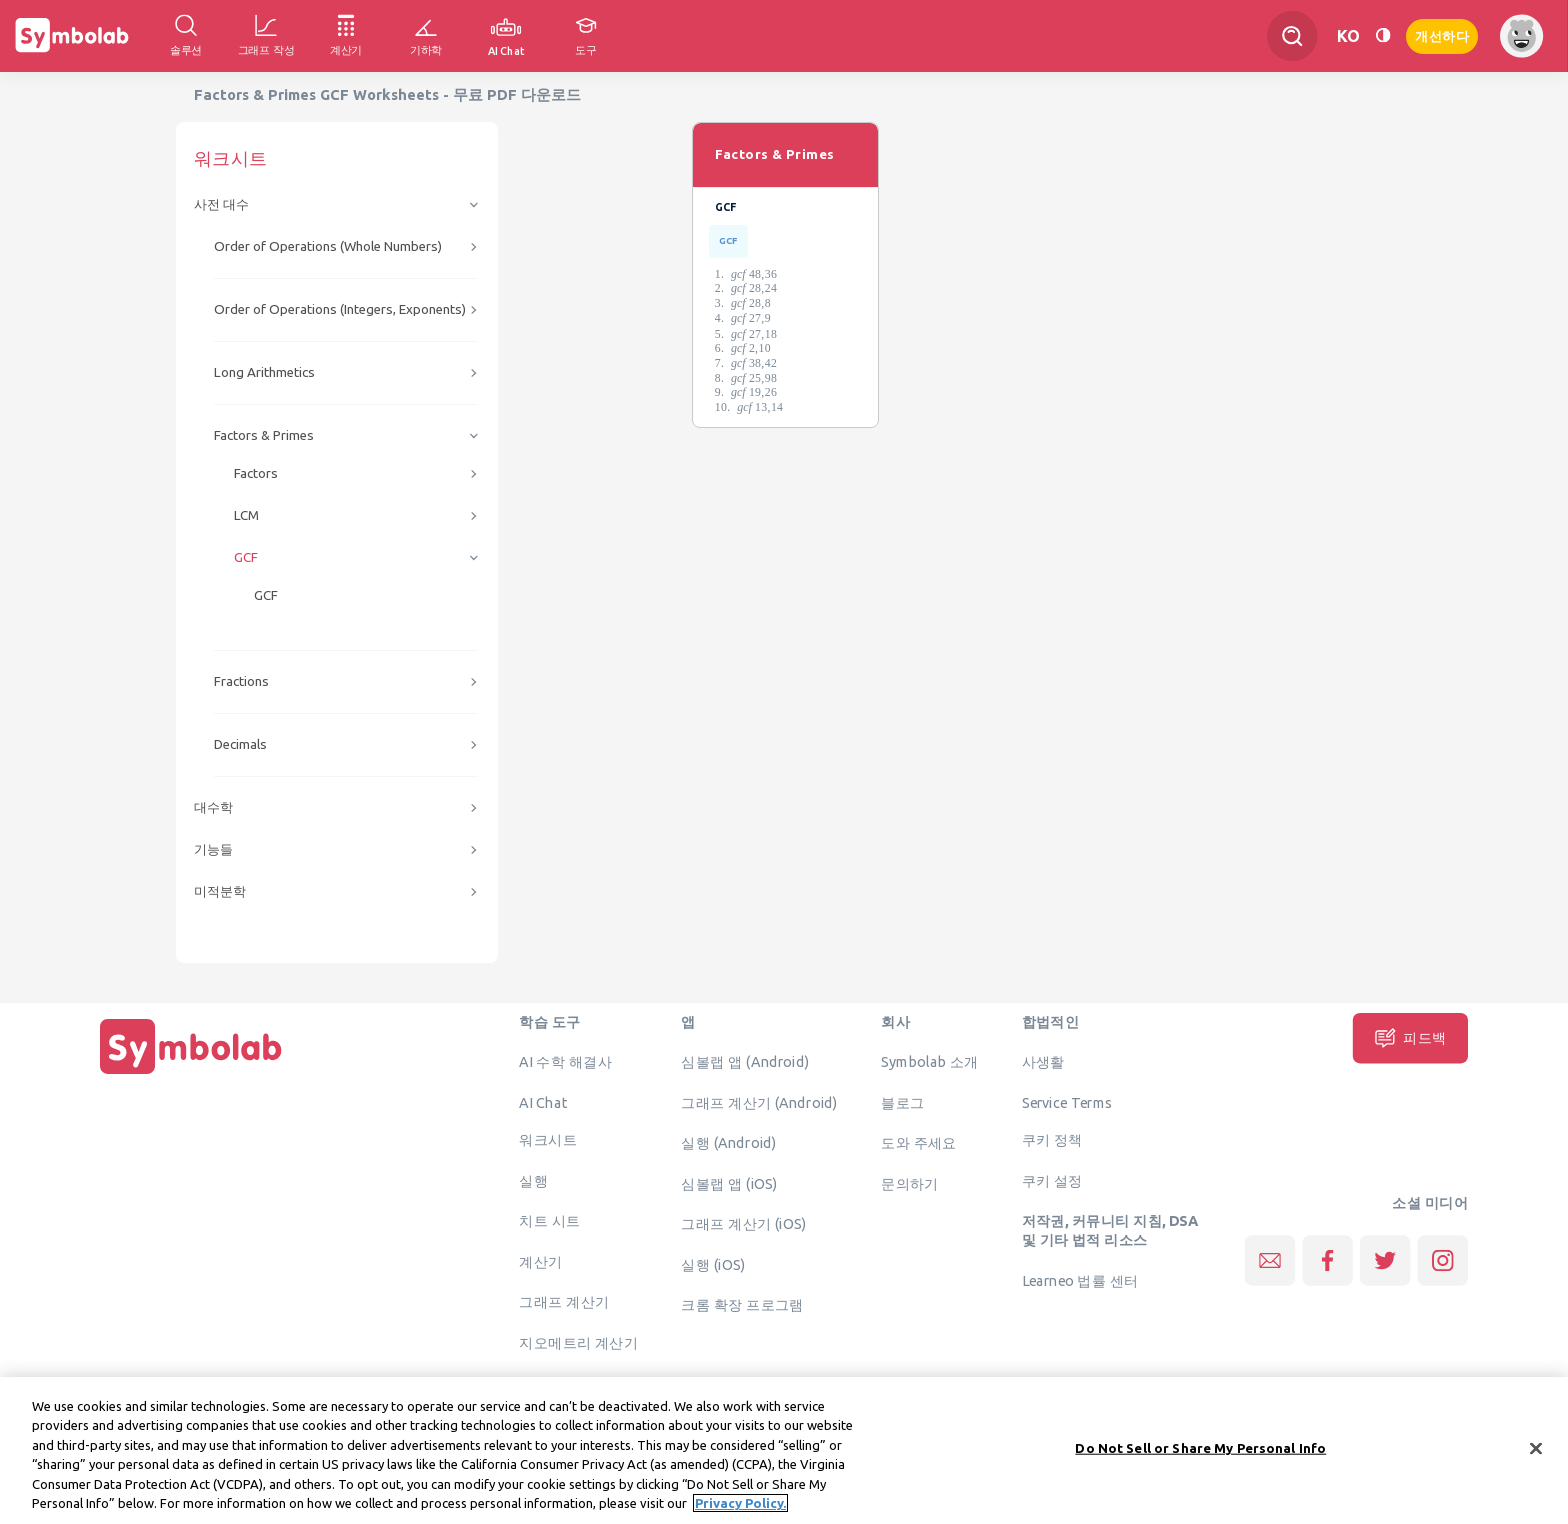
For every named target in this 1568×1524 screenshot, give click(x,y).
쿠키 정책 (1052, 1140)
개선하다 (1442, 34)
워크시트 (548, 1140)
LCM (246, 515)
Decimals (240, 744)
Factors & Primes (264, 435)
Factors (256, 473)
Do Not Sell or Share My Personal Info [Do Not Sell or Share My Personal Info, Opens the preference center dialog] (1200, 1460)
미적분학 (220, 891)
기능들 (213, 849)
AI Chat (543, 1102)
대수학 (213, 807)
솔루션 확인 (557, 1383)
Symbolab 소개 (929, 1062)
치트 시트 (549, 1221)
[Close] (1536, 1461)
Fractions (241, 681)
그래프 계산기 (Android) (759, 1102)
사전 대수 (221, 204)
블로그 (902, 1102)
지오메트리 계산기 (578, 1342)
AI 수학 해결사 (565, 1062)
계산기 (540, 1261)
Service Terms (1067, 1102)
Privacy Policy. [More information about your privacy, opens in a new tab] (740, 1515)
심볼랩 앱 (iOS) (729, 1183)
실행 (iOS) (713, 1264)
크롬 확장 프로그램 (742, 1305)
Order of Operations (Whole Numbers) (328, 246)
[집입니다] (191, 1074)
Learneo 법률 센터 (1080, 1280)
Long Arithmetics (264, 372)
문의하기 (910, 1183)
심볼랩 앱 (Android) (745, 1062)
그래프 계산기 (564, 1302)
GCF (246, 557)
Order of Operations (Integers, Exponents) (340, 309)
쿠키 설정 (1052, 1180)
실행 (533, 1180)
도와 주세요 (919, 1143)
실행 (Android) (728, 1143)
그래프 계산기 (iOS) (743, 1224)
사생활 (1043, 1062)
